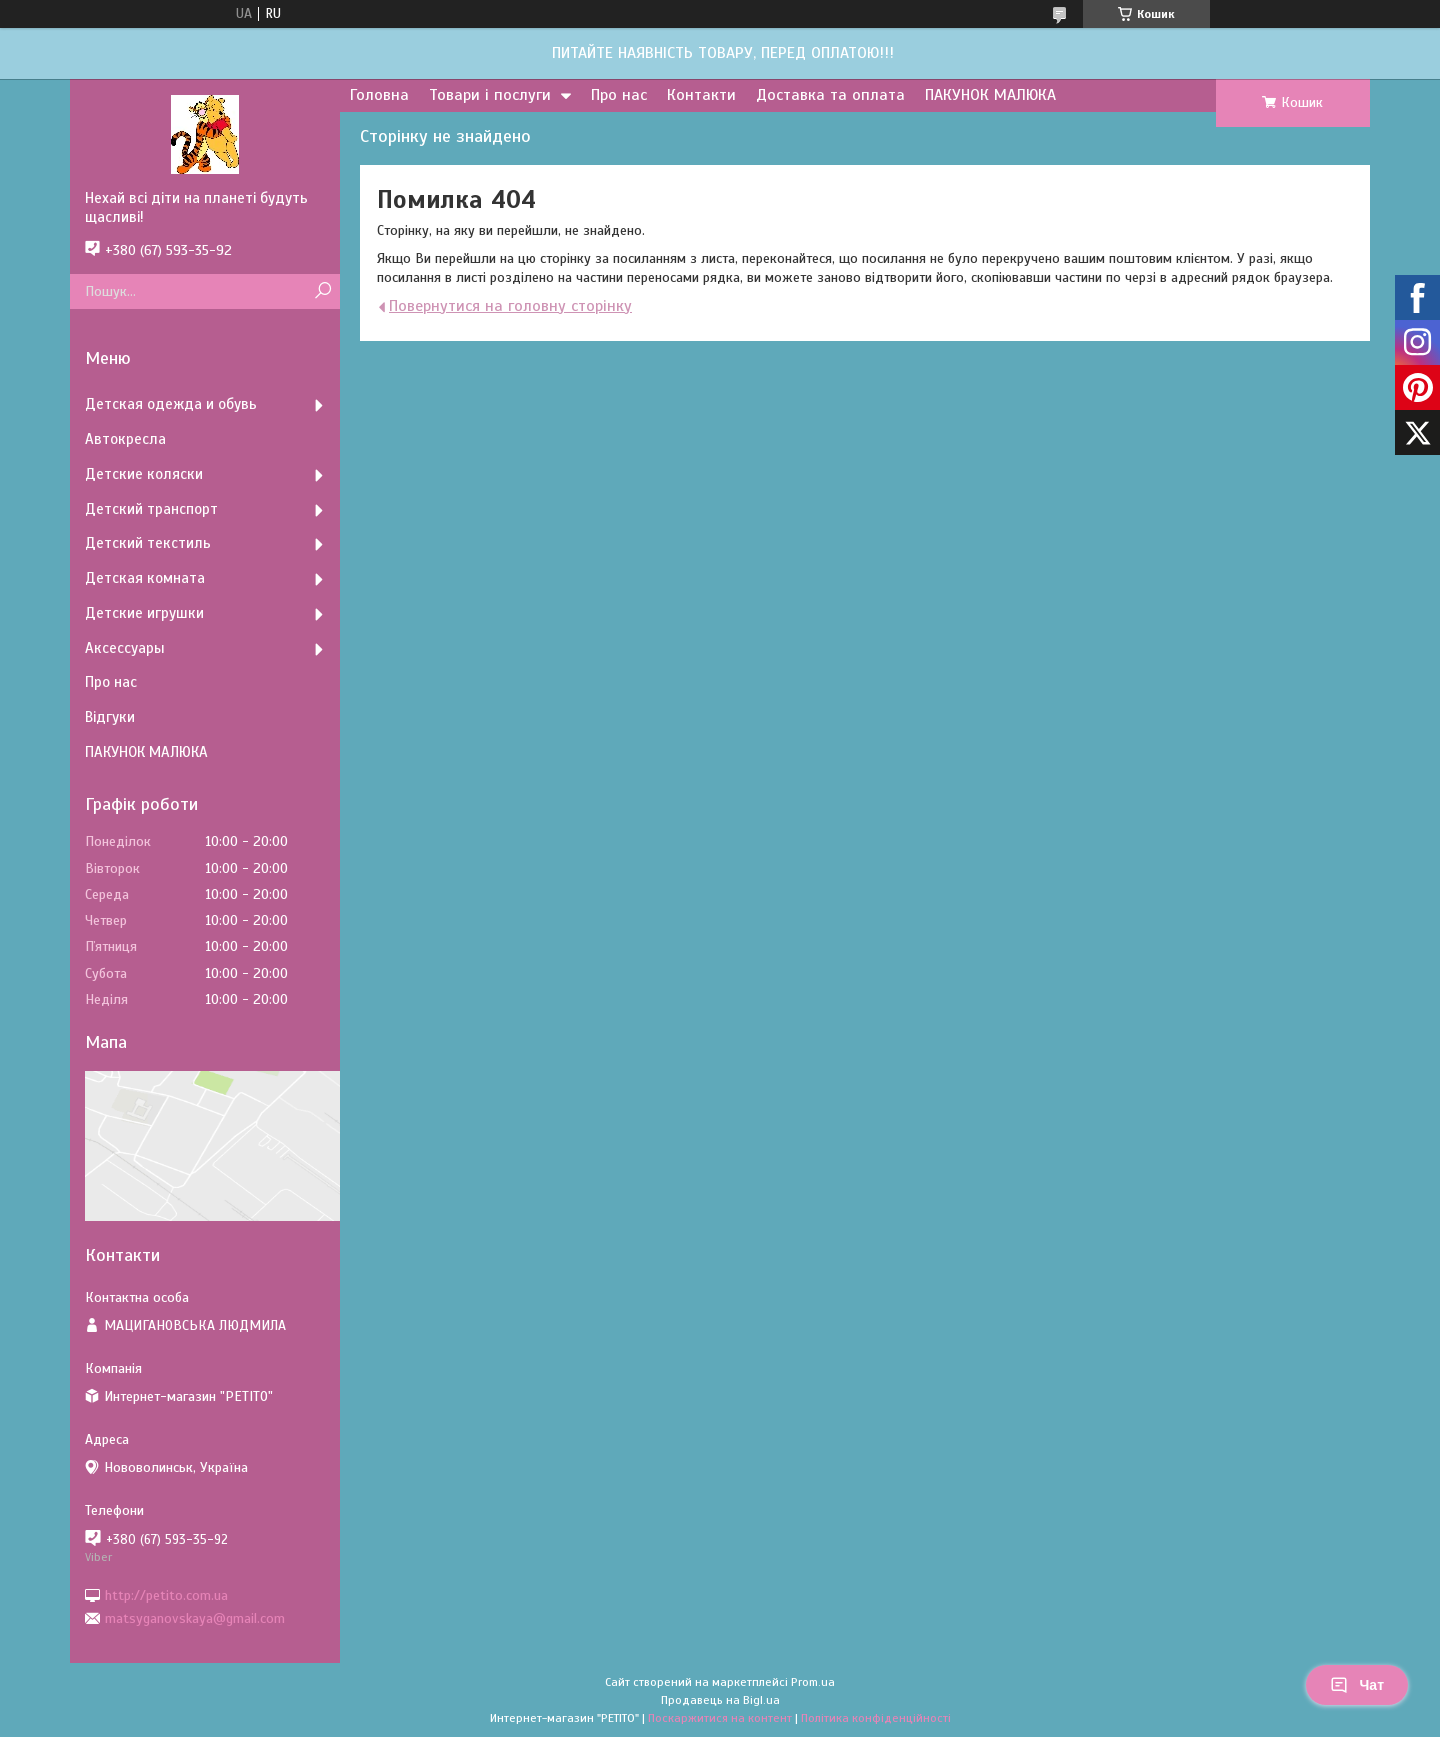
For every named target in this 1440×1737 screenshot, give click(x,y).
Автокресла (125, 439)
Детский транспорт (151, 509)
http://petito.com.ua (166, 1594)
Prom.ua (813, 1682)
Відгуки (110, 717)
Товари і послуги (490, 95)
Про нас (619, 95)
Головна (379, 95)
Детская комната (145, 578)
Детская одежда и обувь (171, 404)
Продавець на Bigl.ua (720, 1700)
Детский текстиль (148, 543)
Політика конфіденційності (876, 1718)
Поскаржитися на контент (720, 1718)
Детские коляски (144, 474)
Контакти (701, 95)
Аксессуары (125, 648)
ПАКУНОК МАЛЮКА (990, 95)
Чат (1357, 1685)
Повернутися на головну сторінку (510, 306)
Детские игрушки (144, 613)
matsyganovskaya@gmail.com (195, 1618)
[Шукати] (322, 291)
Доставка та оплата (830, 95)
